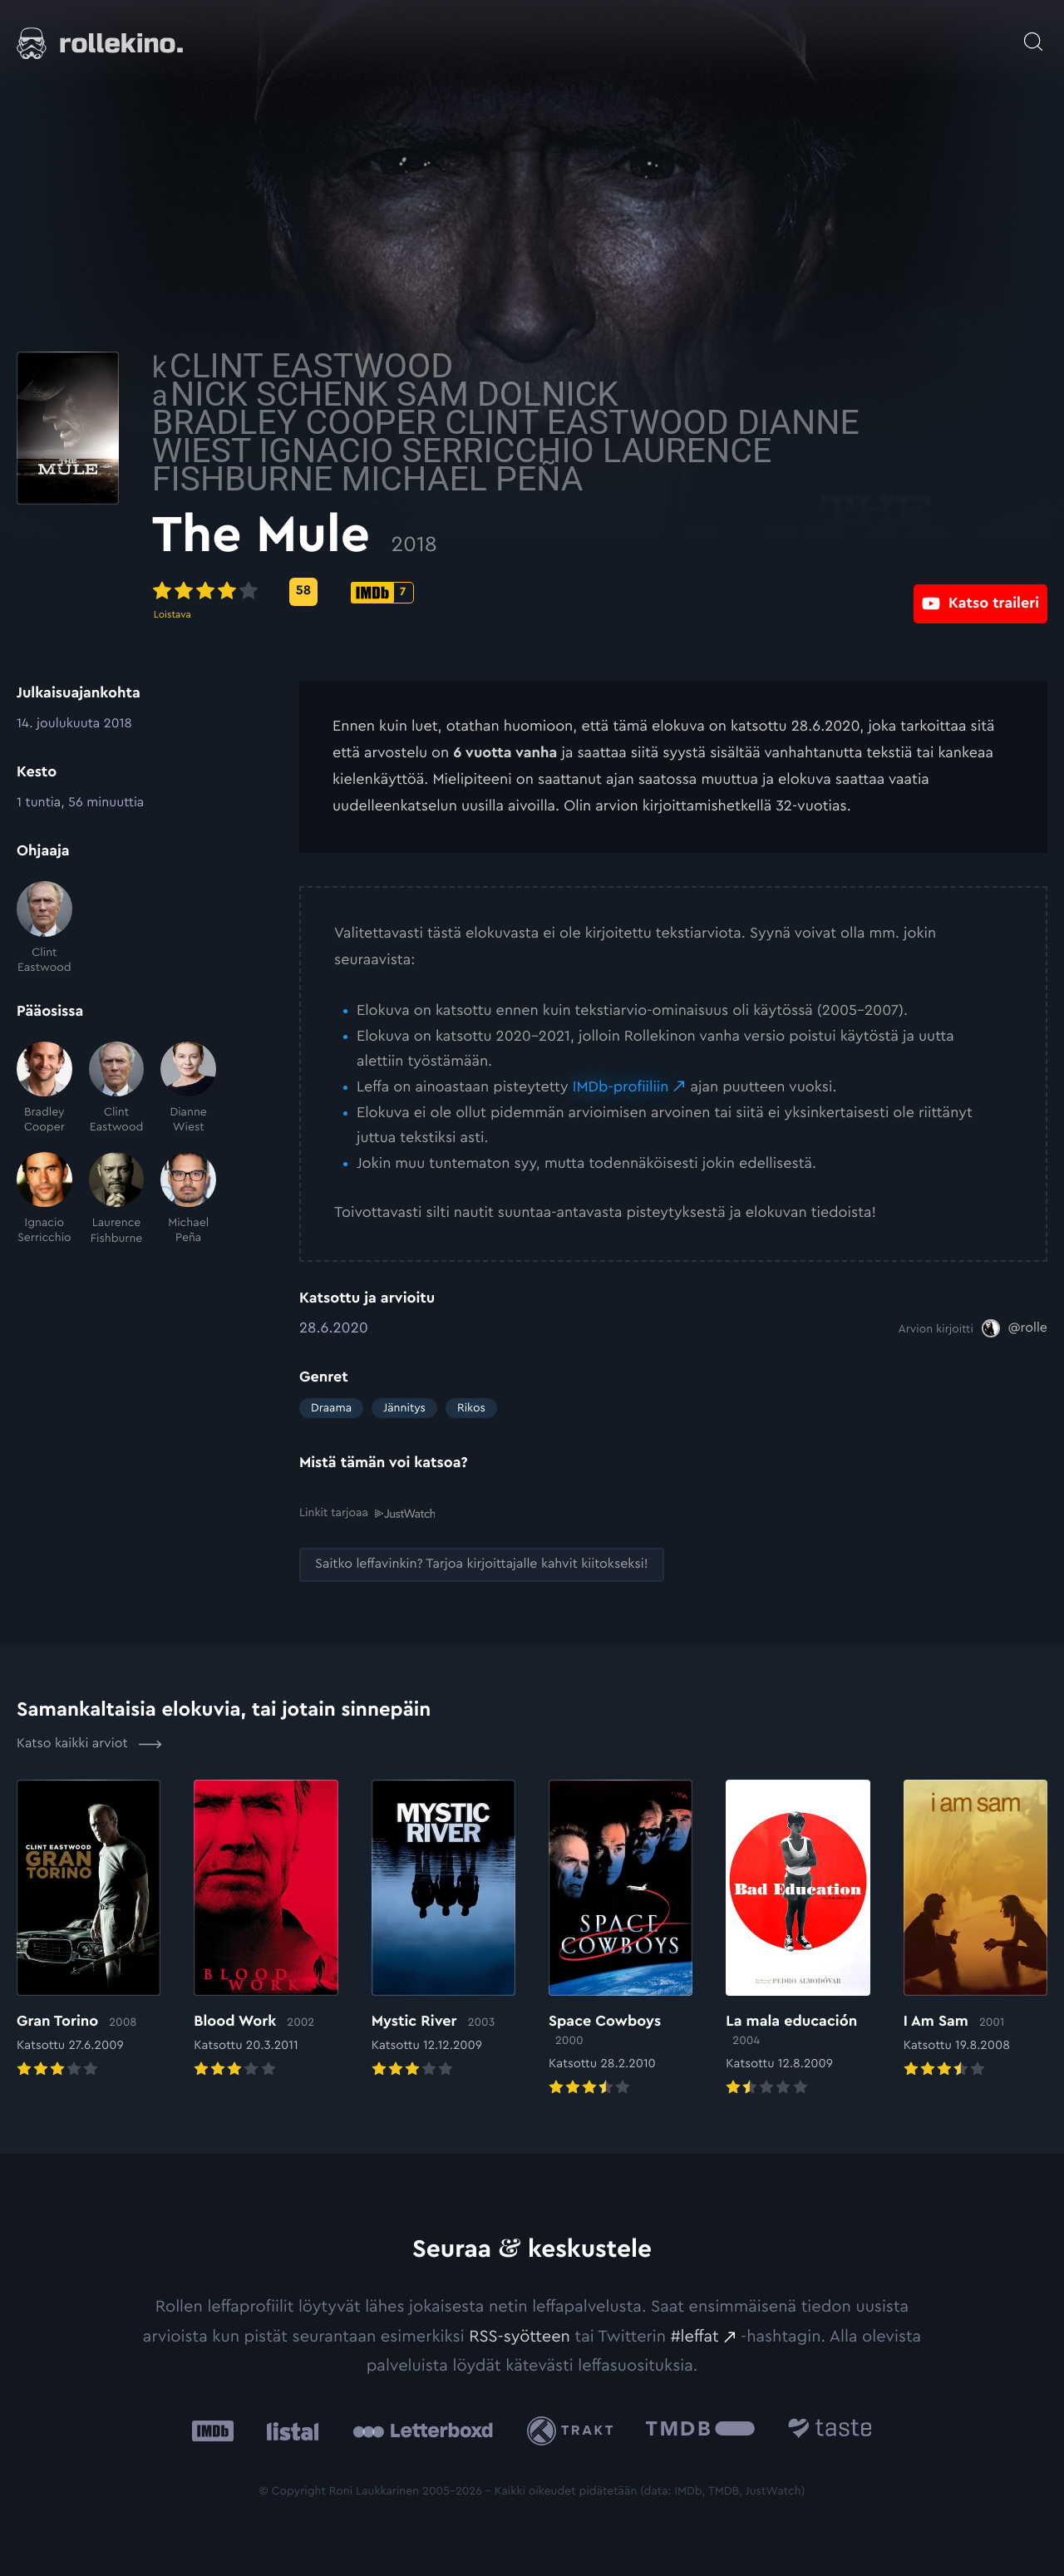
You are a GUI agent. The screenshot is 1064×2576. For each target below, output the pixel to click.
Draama (331, 1408)
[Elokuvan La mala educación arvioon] (797, 1939)
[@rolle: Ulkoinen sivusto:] (1014, 1328)
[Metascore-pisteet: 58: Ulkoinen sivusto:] (450, 592)
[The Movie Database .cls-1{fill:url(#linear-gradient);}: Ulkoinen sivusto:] (700, 2430)
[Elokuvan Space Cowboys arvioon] (620, 1939)
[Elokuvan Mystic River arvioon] (443, 1930)
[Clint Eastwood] (44, 928)
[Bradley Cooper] (44, 1088)
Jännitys (404, 1408)
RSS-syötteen (519, 2335)
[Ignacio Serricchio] (44, 1199)
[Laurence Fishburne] (117, 1199)
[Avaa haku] (1033, 33)
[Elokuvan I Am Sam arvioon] (975, 1930)
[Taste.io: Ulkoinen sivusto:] (830, 2430)
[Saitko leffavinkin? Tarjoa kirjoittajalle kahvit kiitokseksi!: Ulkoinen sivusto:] (481, 1564)
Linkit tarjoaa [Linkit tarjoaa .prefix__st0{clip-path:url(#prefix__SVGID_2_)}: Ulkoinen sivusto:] (367, 1512)
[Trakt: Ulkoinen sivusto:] (574, 2430)
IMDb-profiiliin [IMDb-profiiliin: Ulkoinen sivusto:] (621, 1087)
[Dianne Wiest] (188, 1088)
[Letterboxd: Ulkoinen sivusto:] (423, 2429)
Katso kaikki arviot (89, 1743)
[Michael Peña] (188, 1199)
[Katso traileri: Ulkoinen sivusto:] (980, 591)
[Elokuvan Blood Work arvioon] (265, 1930)
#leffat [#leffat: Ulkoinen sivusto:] (695, 2335)
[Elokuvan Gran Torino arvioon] (88, 1930)
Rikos (471, 1408)
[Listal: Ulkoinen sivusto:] (289, 2430)
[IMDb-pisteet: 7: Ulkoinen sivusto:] (529, 592)
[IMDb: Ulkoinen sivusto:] (212, 2430)
